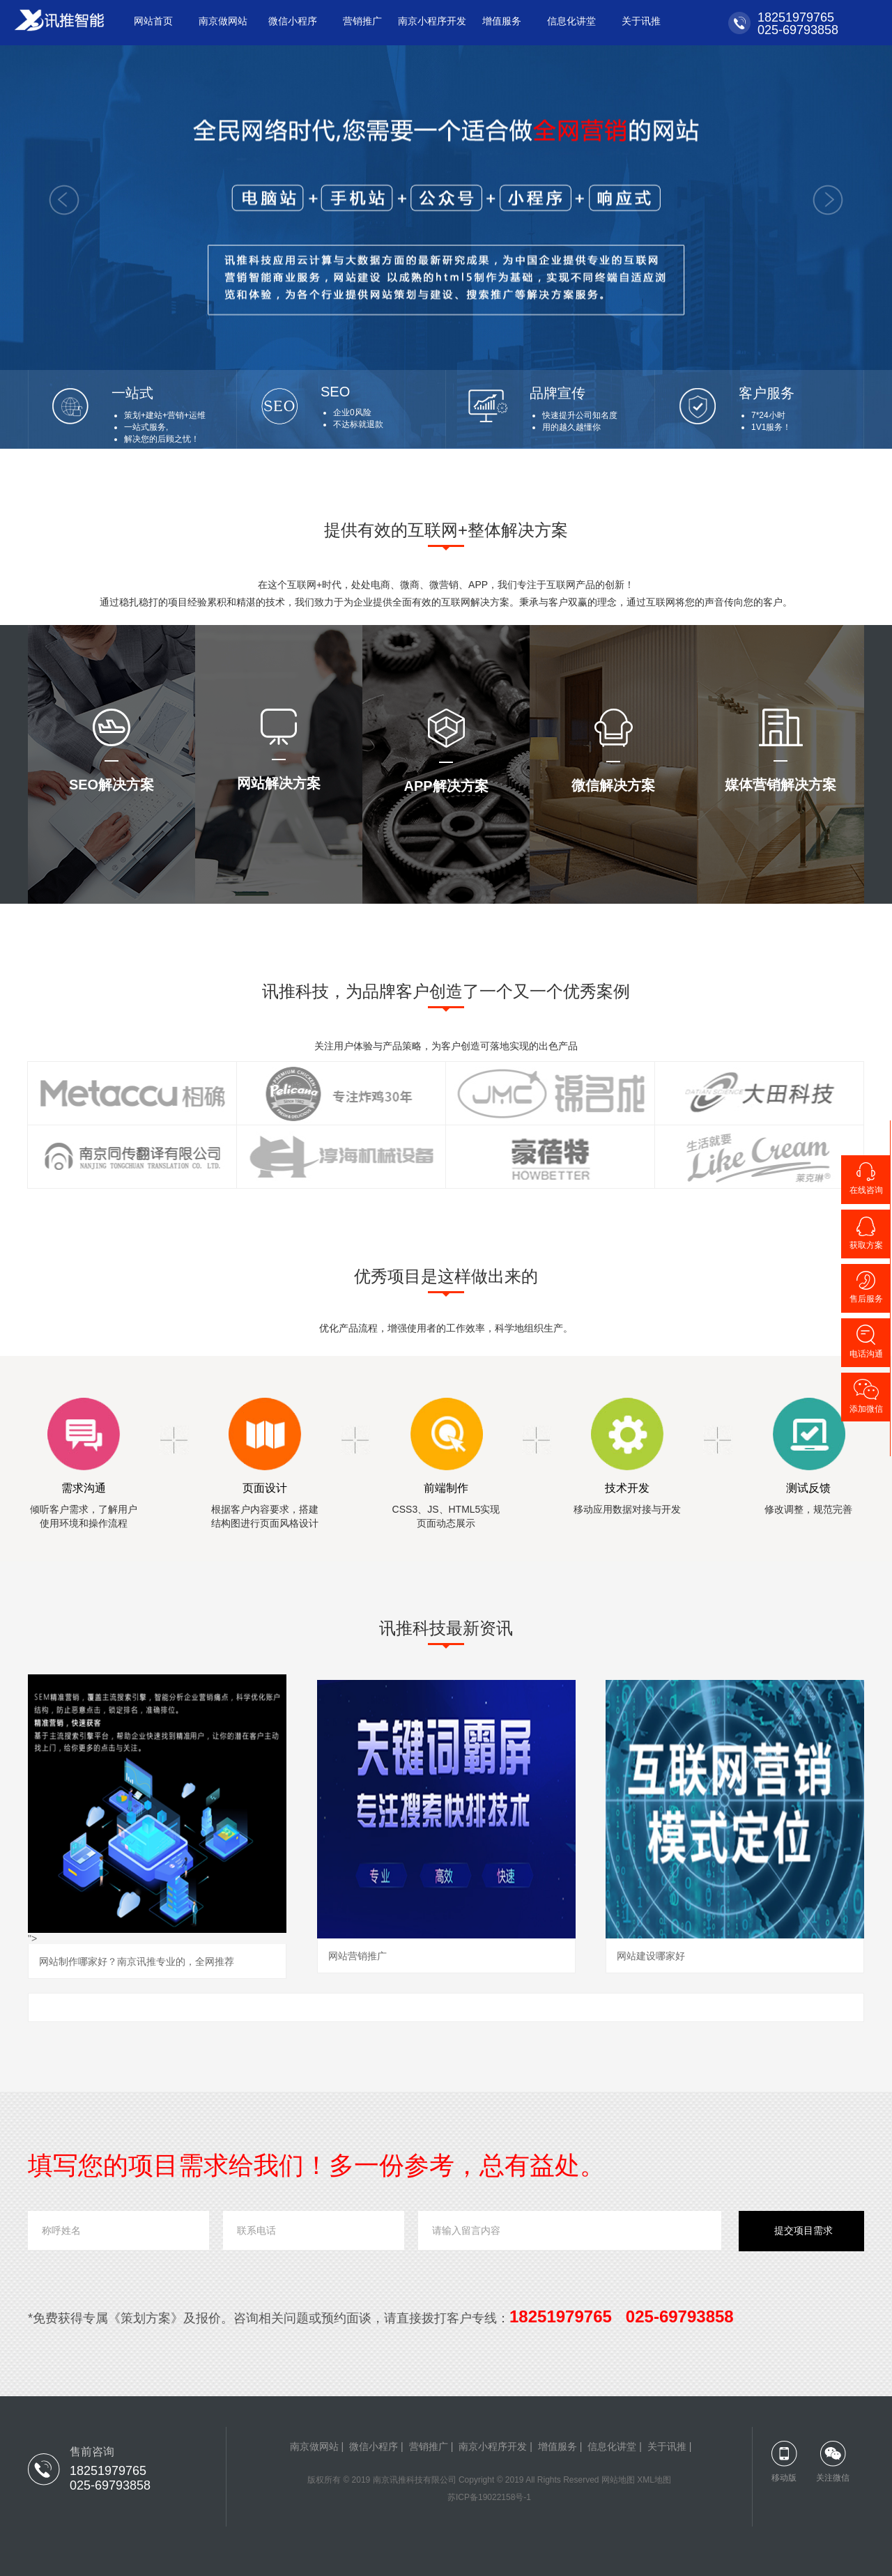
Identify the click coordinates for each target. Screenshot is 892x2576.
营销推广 (362, 20)
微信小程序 (292, 20)
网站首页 (153, 20)
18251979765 (792, 17)
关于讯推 (641, 20)
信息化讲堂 (571, 20)
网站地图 (618, 2480)
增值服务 (501, 20)
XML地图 (654, 2480)
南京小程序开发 (432, 20)
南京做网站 (223, 20)
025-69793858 (794, 30)
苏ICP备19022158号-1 (489, 2497)
